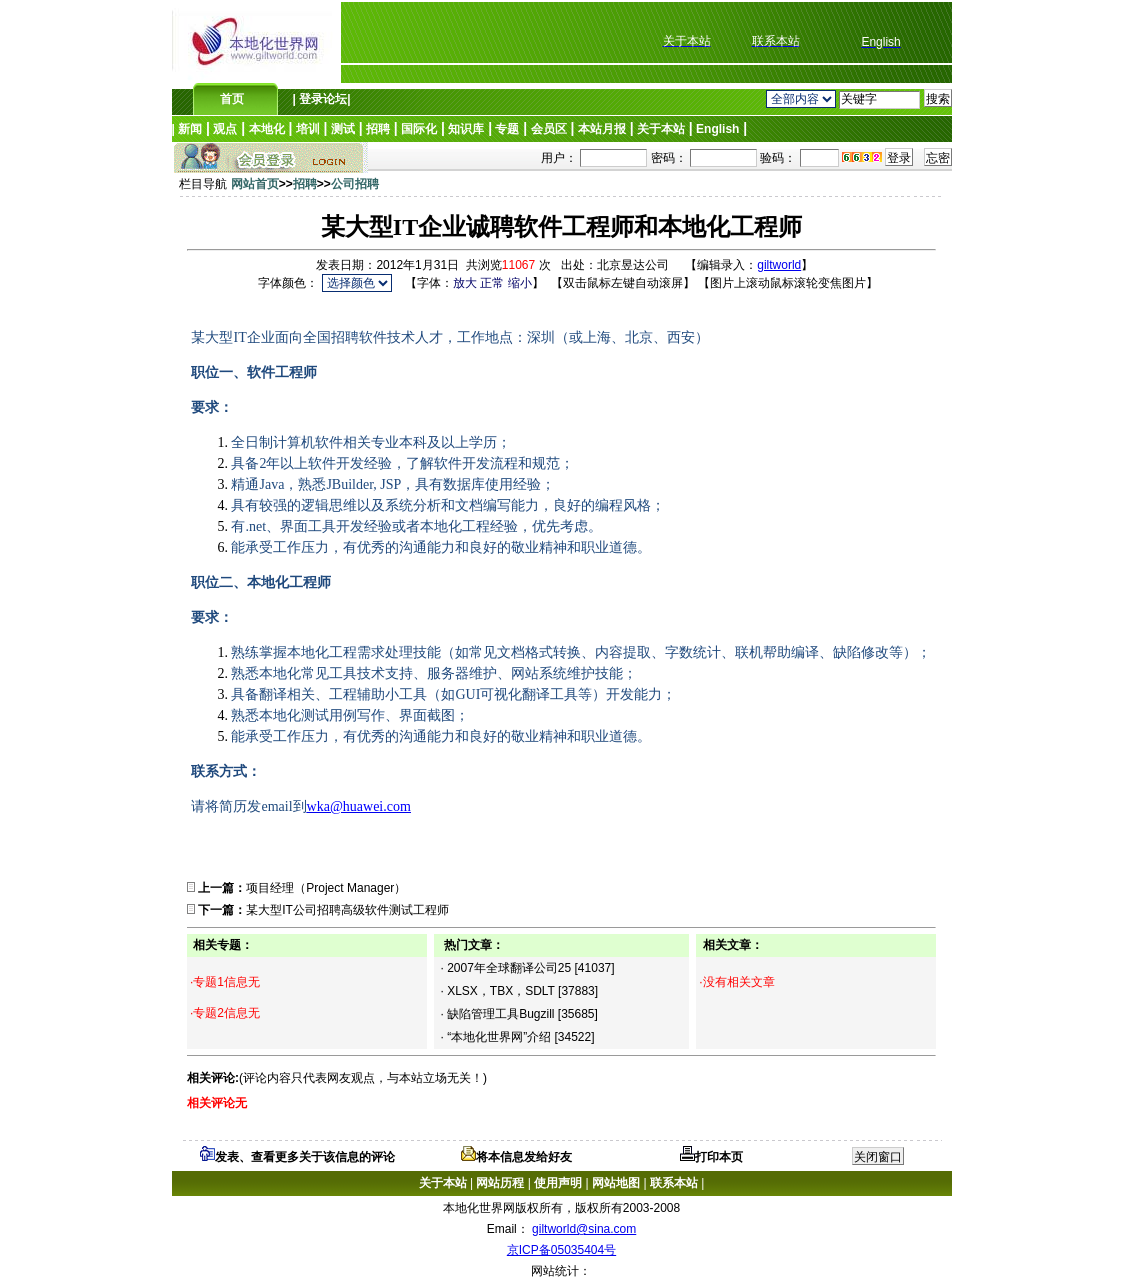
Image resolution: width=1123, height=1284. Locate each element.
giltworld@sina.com (584, 1229)
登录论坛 (321, 99)
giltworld (779, 265)
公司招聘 (355, 184)
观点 (225, 129)
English (717, 129)
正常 (492, 283)
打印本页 (711, 1157)
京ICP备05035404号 (561, 1250)
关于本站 (661, 129)
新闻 (190, 129)
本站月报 (602, 129)
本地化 (267, 129)
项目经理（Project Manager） (326, 888)
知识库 (466, 129)
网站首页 (255, 184)
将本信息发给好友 (516, 1157)
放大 (465, 283)
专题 (507, 129)
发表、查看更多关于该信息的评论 (297, 1157)
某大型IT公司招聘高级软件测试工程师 (347, 910)
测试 (343, 129)
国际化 (419, 129)
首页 (232, 99)
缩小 (520, 283)
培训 (308, 129)
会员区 (549, 129)
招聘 (378, 129)
